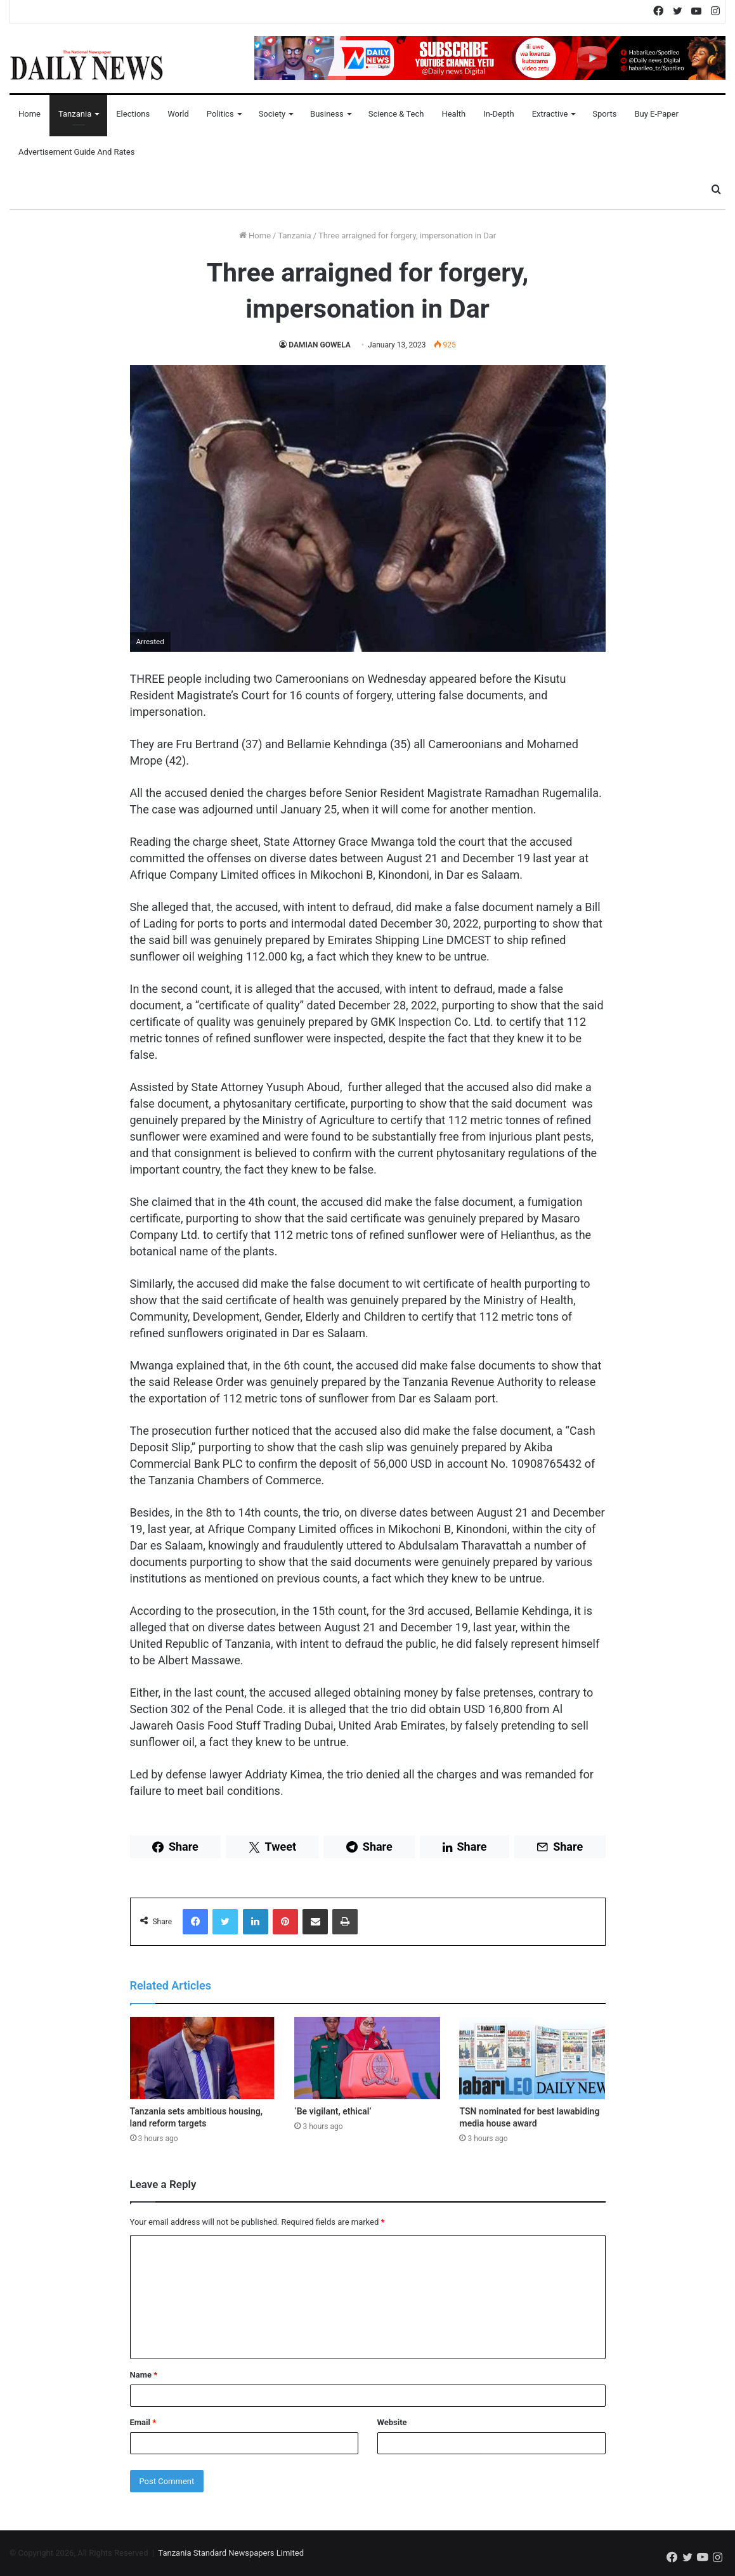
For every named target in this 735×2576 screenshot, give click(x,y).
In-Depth (498, 114)
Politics (220, 114)
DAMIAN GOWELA (320, 344)
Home (29, 114)
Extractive (550, 114)
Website (392, 2422)
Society (272, 114)
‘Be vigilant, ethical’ (332, 2111)
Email (143, 2422)
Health (453, 114)
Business (327, 114)
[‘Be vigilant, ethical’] (367, 2058)
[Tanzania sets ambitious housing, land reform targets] (203, 2058)
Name (144, 2374)
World (178, 114)
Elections (133, 114)
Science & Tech (396, 114)
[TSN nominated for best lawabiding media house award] (532, 2058)
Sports (604, 114)
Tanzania (74, 114)
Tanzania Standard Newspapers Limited (231, 2553)
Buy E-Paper (656, 114)
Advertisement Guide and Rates (76, 152)
